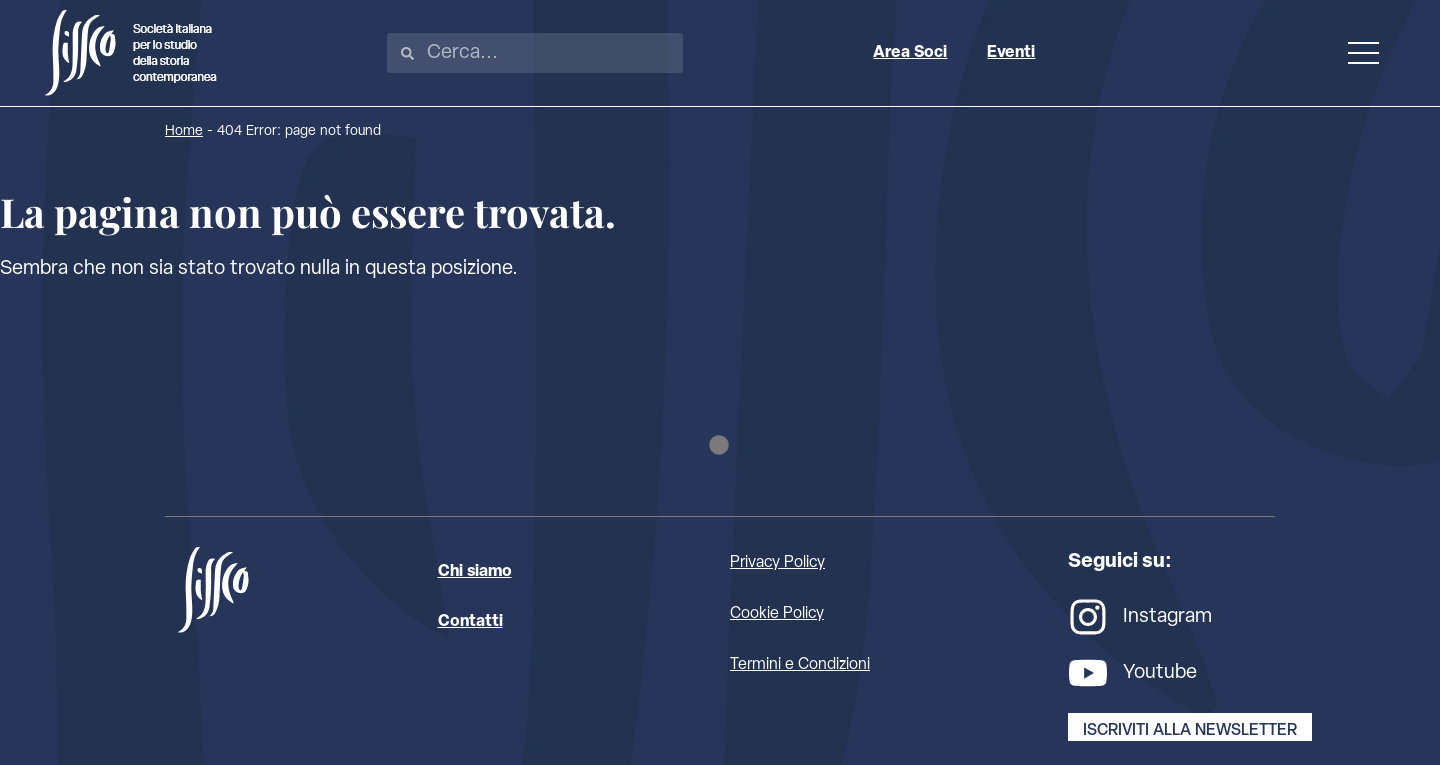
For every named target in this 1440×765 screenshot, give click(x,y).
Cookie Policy (777, 614)
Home (184, 131)
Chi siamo (475, 572)
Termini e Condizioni (800, 665)
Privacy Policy (777, 563)
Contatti (470, 622)
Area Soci (910, 53)
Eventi (1011, 53)
